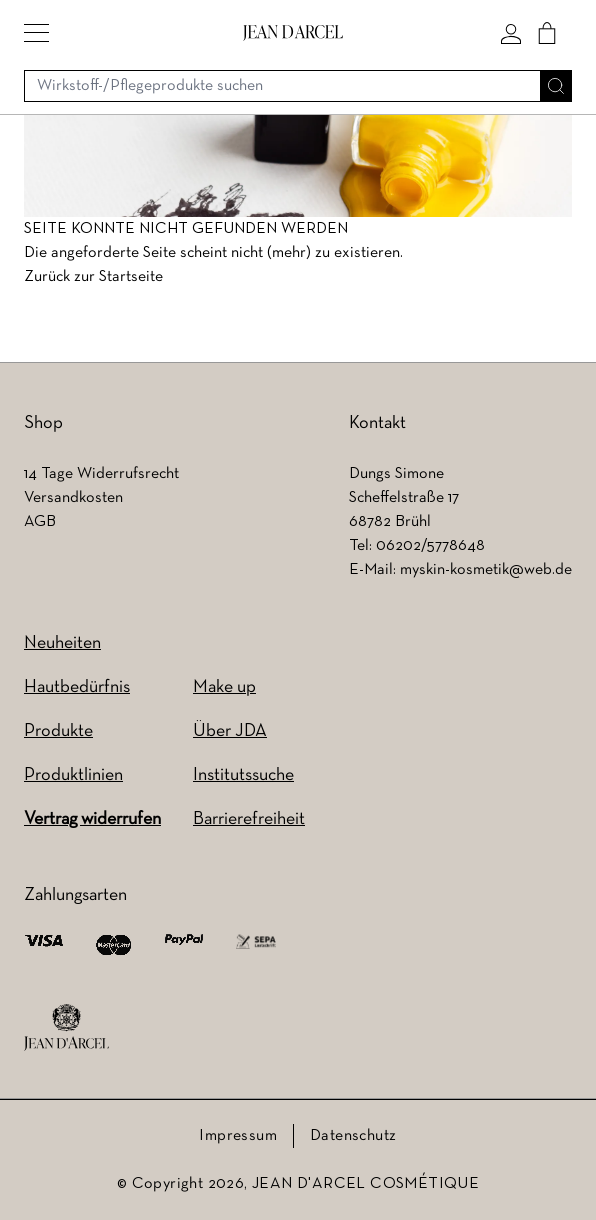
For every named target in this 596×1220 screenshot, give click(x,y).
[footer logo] (66, 1028)
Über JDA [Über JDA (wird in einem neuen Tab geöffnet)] (230, 731)
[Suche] (556, 86)
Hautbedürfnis (77, 687)
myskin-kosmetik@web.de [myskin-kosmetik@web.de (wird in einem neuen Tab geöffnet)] (486, 570)
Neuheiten (62, 643)
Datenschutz (353, 1136)
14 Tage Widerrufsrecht (101, 474)
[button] (36, 33)
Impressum (238, 1136)
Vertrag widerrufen (92, 819)
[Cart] (547, 33)
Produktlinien (73, 775)
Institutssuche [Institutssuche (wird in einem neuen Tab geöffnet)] (243, 775)
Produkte (58, 731)
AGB (40, 522)
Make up (224, 687)
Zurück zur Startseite (93, 277)
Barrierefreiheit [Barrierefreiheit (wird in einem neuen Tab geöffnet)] (249, 819)
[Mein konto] (511, 33)
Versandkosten (73, 498)
